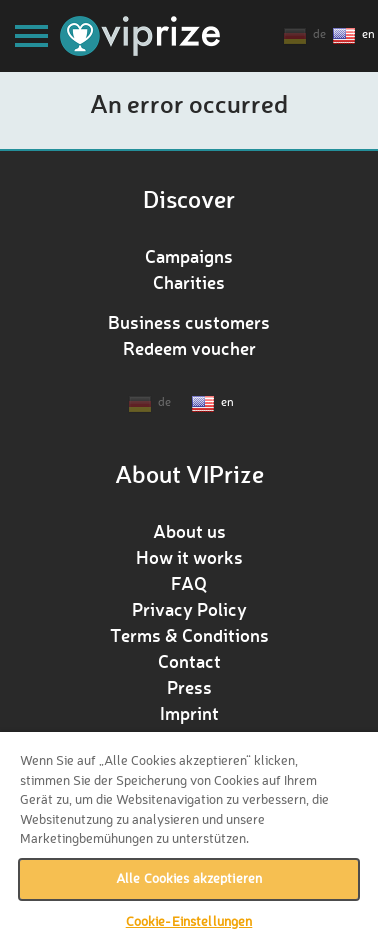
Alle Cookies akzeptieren (189, 879)
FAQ (189, 583)
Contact (189, 661)
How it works (189, 557)
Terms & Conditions (189, 635)
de (319, 35)
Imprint (189, 713)
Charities (189, 282)
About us (189, 531)
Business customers (189, 322)
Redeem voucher (189, 348)
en (368, 35)
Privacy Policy (189, 609)
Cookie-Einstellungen (189, 922)
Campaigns (189, 256)
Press (189, 687)
